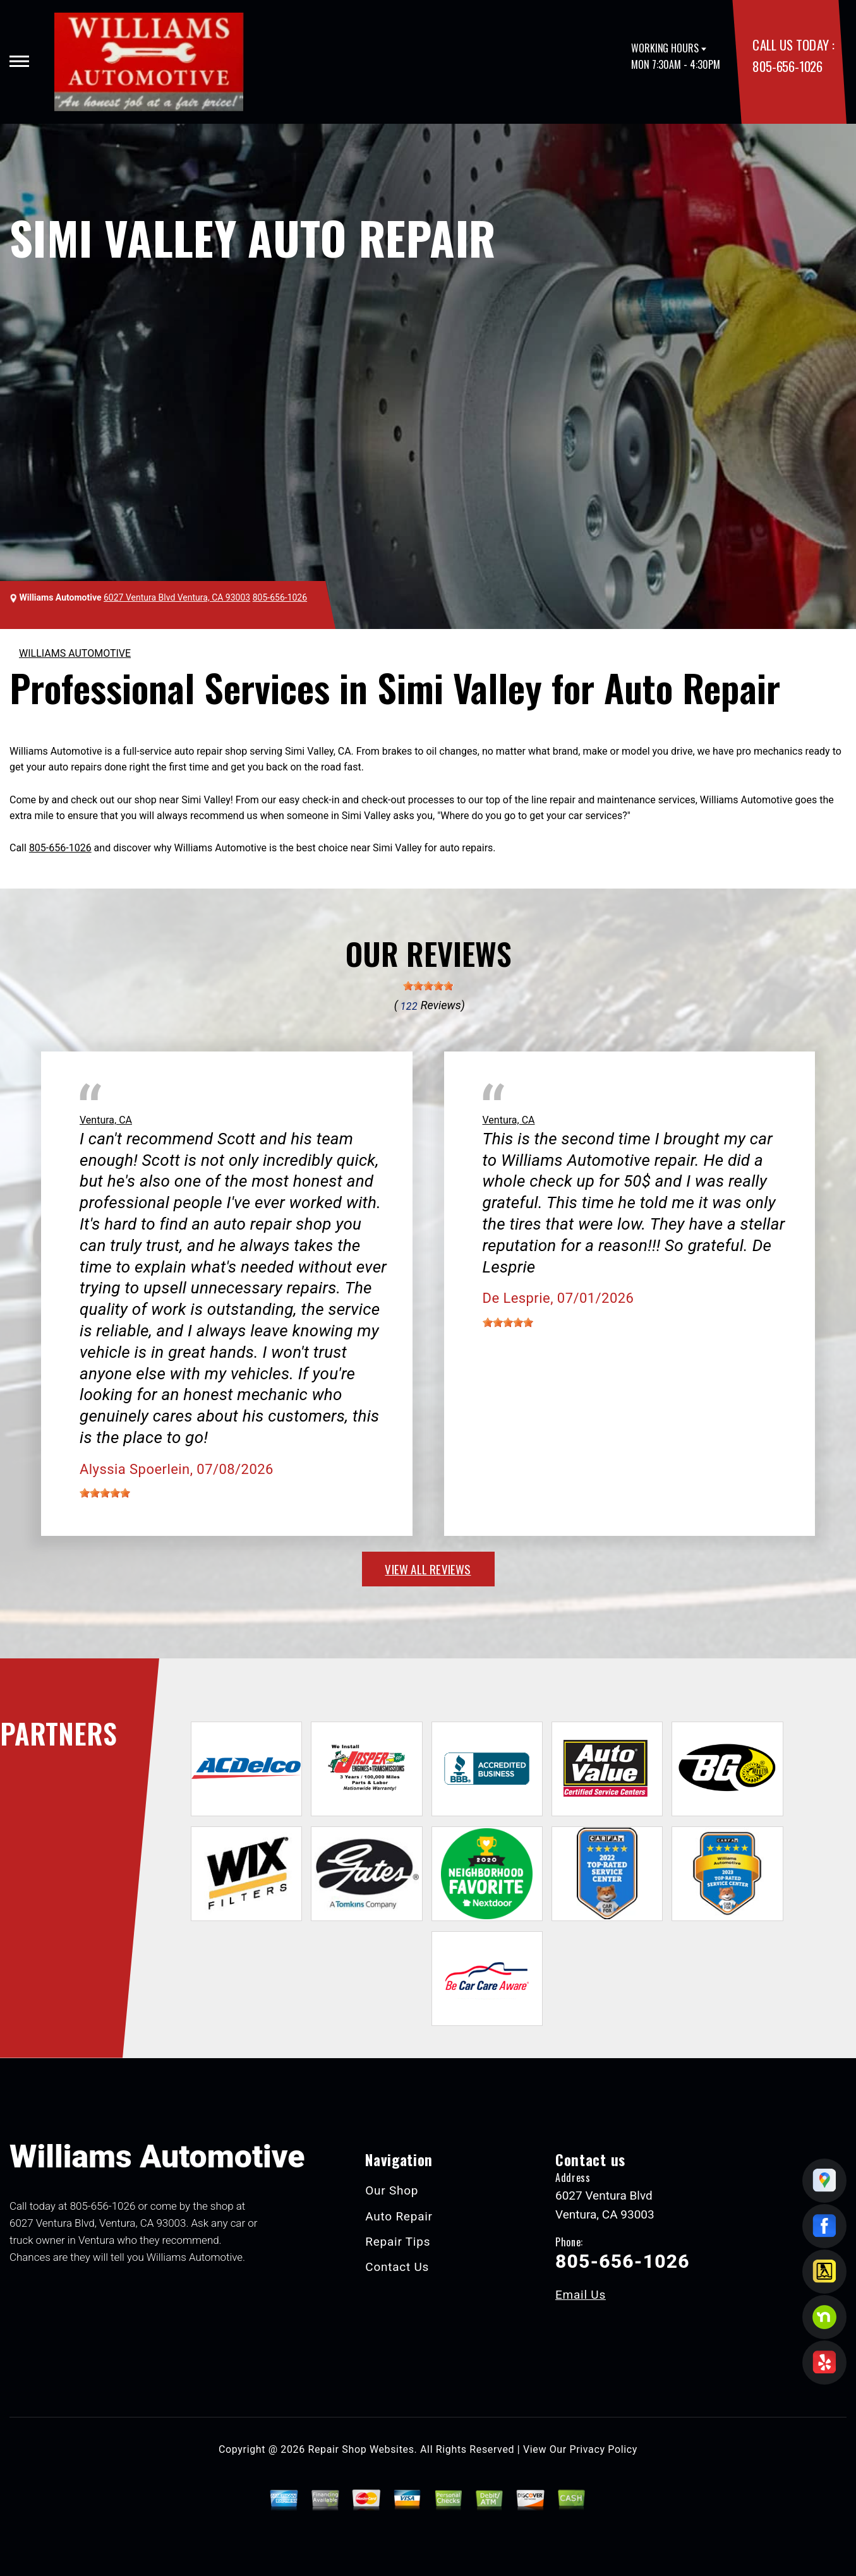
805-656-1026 (787, 66)
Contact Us (397, 2267)
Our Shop (391, 2190)
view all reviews (428, 1569)
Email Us (580, 2295)
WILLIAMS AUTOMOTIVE (75, 653)
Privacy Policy (603, 2449)
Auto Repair (399, 2216)
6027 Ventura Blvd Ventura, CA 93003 (177, 597)
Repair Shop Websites (361, 2449)
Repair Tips (397, 2241)
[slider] (428, 986)
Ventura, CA (106, 1120)
